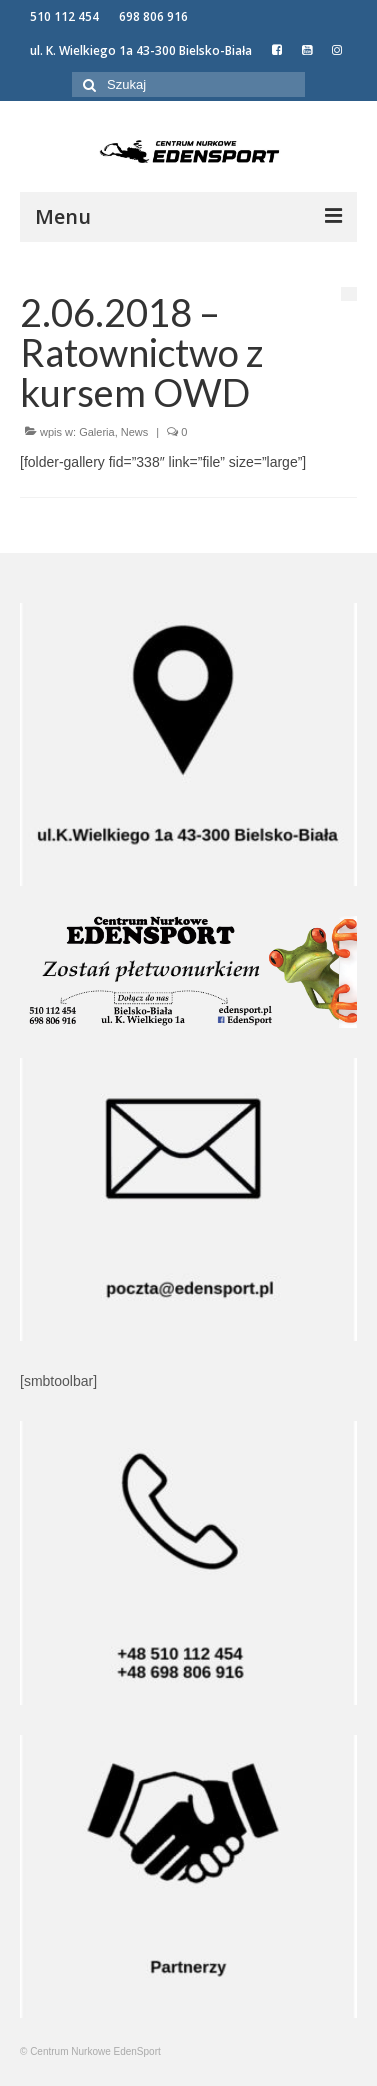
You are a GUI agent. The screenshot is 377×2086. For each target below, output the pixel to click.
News (135, 432)
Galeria (96, 432)
